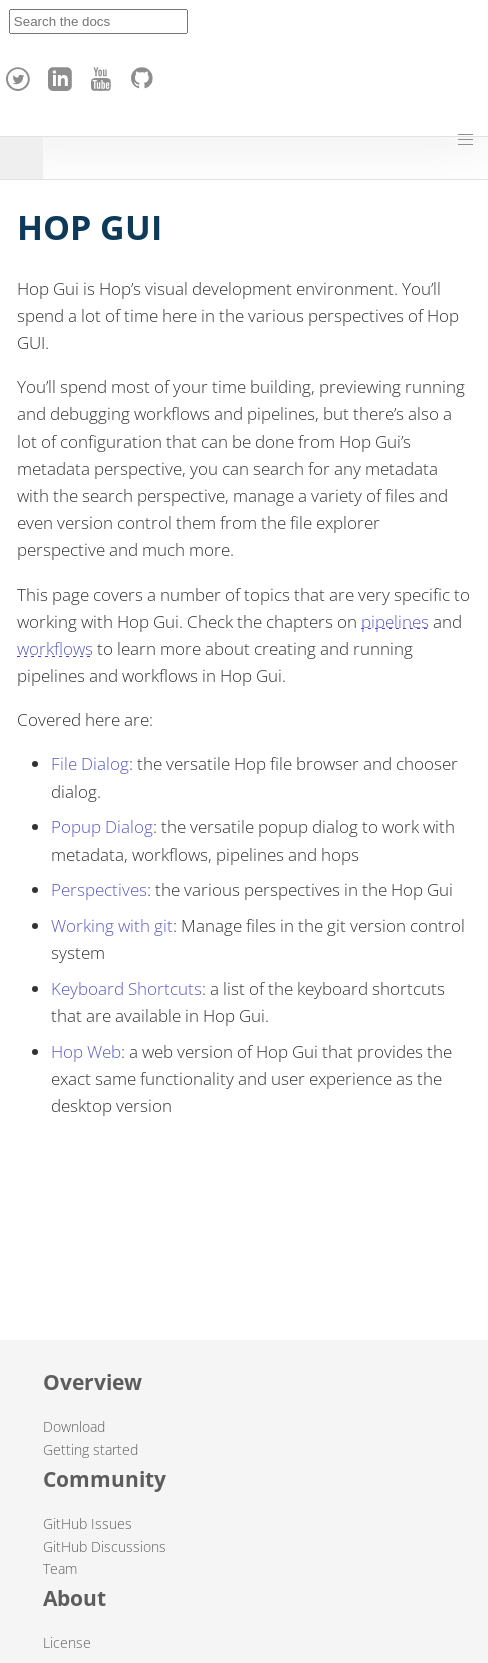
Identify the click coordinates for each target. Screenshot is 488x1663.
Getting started (90, 1449)
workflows (55, 648)
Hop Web (86, 1051)
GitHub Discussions (104, 1546)
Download (74, 1426)
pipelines (395, 621)
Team (60, 1568)
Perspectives (99, 889)
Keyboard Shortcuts (126, 988)
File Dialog (90, 763)
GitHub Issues (87, 1523)
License (67, 1642)
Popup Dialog (102, 826)
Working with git (112, 925)
